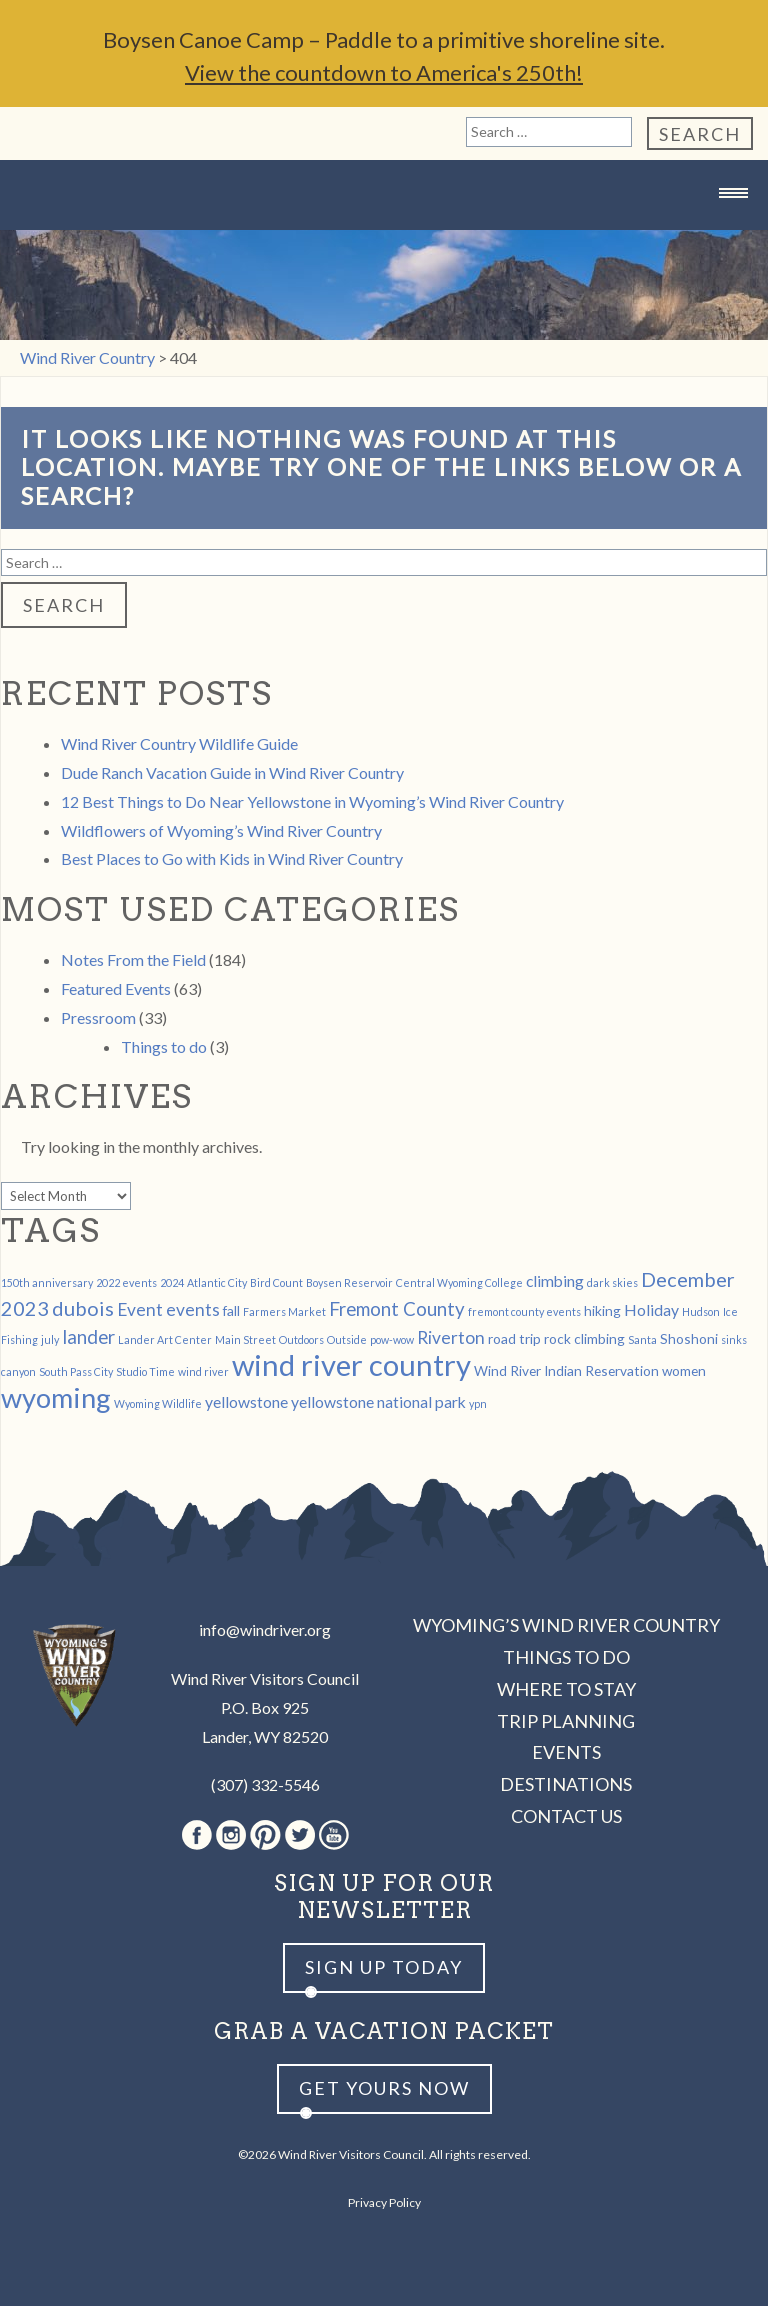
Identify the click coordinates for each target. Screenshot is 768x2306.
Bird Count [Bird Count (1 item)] (276, 1282)
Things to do (164, 1046)
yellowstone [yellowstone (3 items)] (246, 1401)
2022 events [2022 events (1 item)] (126, 1282)
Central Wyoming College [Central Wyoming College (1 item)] (459, 1282)
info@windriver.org (265, 1629)
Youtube (334, 1835)
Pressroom (98, 1017)
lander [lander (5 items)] (88, 1337)
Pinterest (265, 1835)
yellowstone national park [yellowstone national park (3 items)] (378, 1401)
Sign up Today (384, 1967)
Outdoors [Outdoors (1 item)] (301, 1339)
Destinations (566, 1784)
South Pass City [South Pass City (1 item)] (76, 1371)
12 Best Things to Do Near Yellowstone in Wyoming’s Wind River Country (312, 801)
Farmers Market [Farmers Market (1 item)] (284, 1311)
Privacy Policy (384, 2202)
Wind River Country (384, 232)
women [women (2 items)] (684, 1370)
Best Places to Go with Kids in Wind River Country (232, 858)
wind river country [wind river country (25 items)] (351, 1364)
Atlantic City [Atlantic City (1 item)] (217, 1282)
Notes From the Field (133, 959)
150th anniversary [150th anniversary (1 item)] (47, 1282)
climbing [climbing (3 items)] (555, 1280)
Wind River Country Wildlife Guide (179, 743)
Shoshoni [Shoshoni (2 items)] (689, 1338)
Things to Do (566, 1657)
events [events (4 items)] (193, 1309)
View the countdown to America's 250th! (384, 72)
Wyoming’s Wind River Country (566, 1625)
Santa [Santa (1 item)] (642, 1339)
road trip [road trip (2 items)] (514, 1338)
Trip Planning (566, 1721)
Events (566, 1752)
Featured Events (116, 988)
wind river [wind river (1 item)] (203, 1371)
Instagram (231, 1835)
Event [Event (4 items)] (140, 1309)
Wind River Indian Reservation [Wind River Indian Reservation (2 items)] (566, 1370)
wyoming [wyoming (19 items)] (56, 1397)
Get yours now (384, 2088)
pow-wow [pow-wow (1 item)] (392, 1339)
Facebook (197, 1835)
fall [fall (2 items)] (231, 1310)
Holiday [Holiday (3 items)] (651, 1309)
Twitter (300, 1835)
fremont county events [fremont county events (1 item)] (524, 1311)
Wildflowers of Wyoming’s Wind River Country (221, 830)
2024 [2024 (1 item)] (172, 1282)
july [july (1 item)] (50, 1339)
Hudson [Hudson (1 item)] (701, 1311)
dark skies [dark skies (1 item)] (612, 1282)
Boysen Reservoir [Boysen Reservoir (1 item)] (349, 1282)
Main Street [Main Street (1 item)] (245, 1339)
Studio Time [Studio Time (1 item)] (145, 1371)
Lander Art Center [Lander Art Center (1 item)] (165, 1339)
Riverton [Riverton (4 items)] (451, 1337)
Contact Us (566, 1816)
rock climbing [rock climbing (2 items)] (584, 1338)
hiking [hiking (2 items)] (602, 1310)
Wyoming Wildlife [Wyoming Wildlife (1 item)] (158, 1403)
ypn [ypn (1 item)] (478, 1403)
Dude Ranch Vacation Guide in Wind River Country (232, 772)
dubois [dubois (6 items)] (83, 1308)
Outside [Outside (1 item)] (347, 1339)
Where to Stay (566, 1689)
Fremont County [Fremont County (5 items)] (397, 1309)
